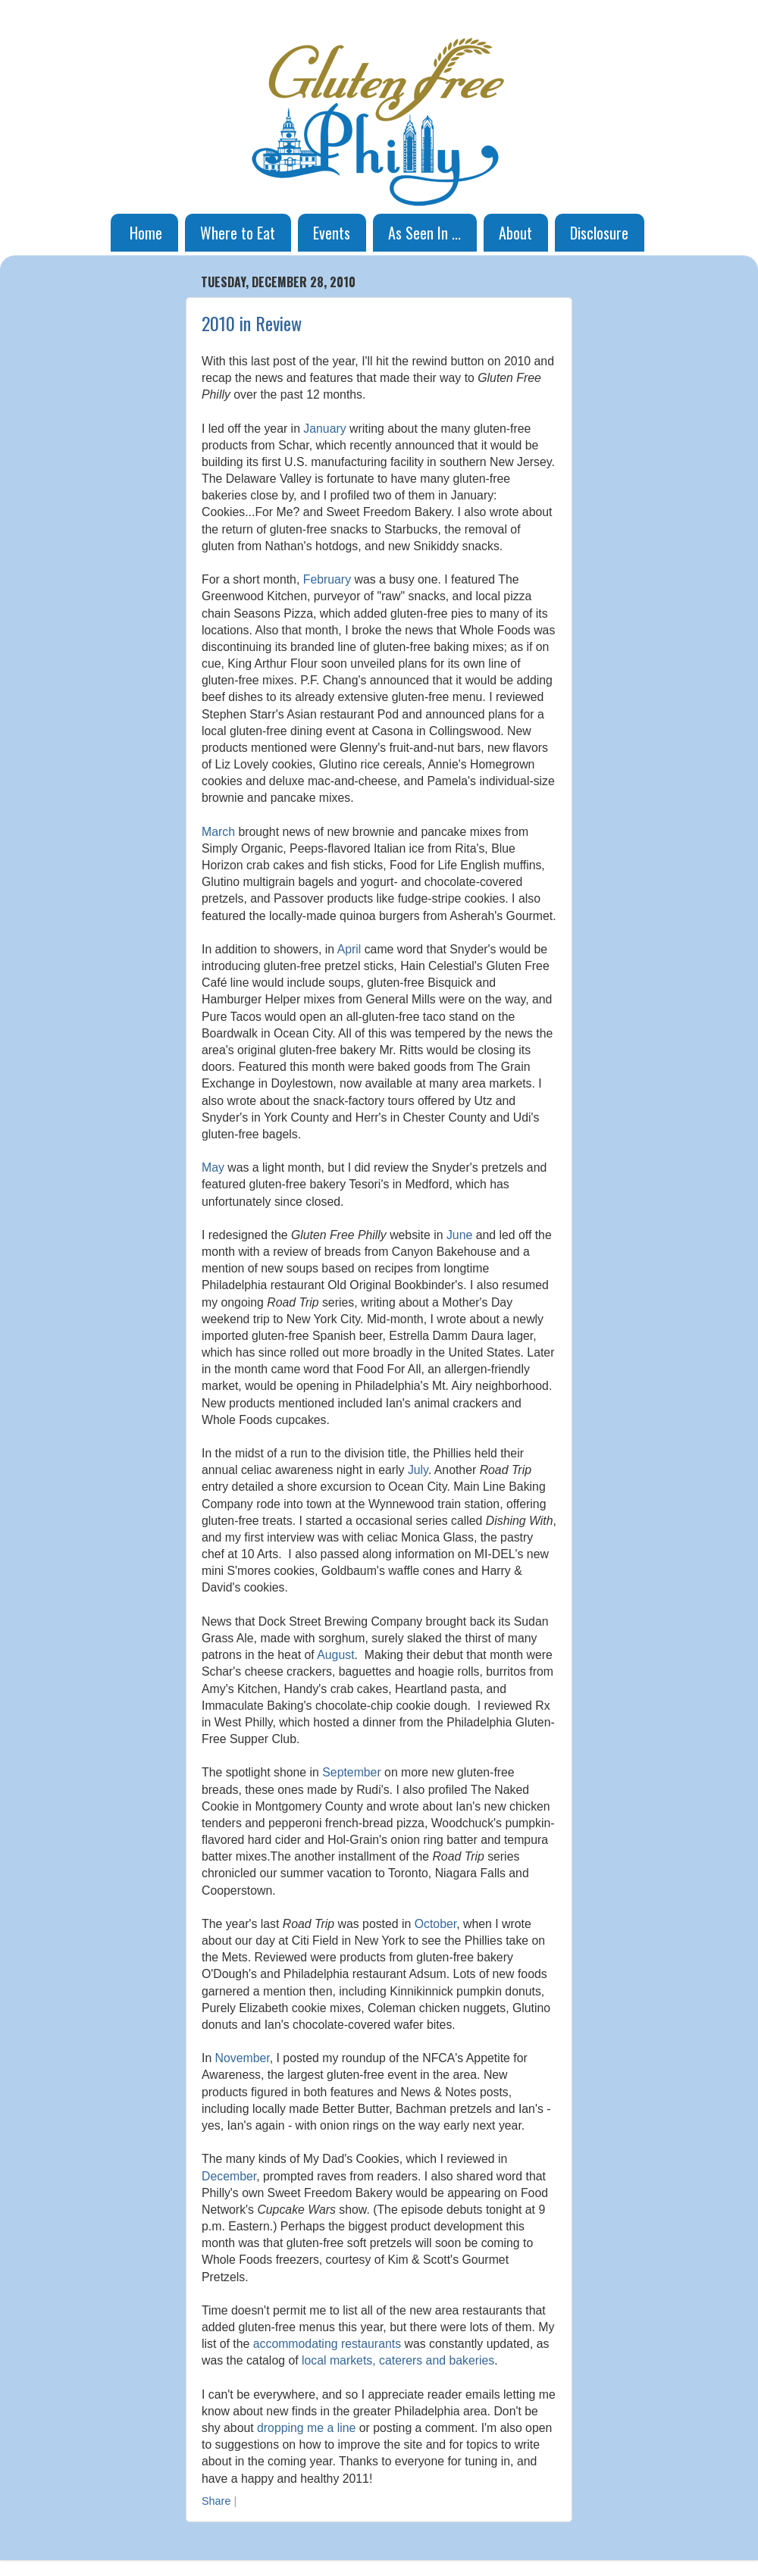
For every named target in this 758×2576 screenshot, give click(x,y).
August (335, 1654)
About (515, 232)
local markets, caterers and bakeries (398, 2360)
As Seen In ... (424, 232)
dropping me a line (306, 2427)
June (459, 1235)
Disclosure (599, 232)
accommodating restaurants (327, 2343)
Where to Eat (237, 232)
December (229, 2176)
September (351, 1772)
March (218, 831)
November (242, 2058)
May (213, 1167)
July (418, 1469)
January (324, 428)
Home (146, 232)
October (435, 1923)
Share (216, 2501)
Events (331, 232)
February (327, 579)
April (349, 949)
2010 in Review (252, 322)
